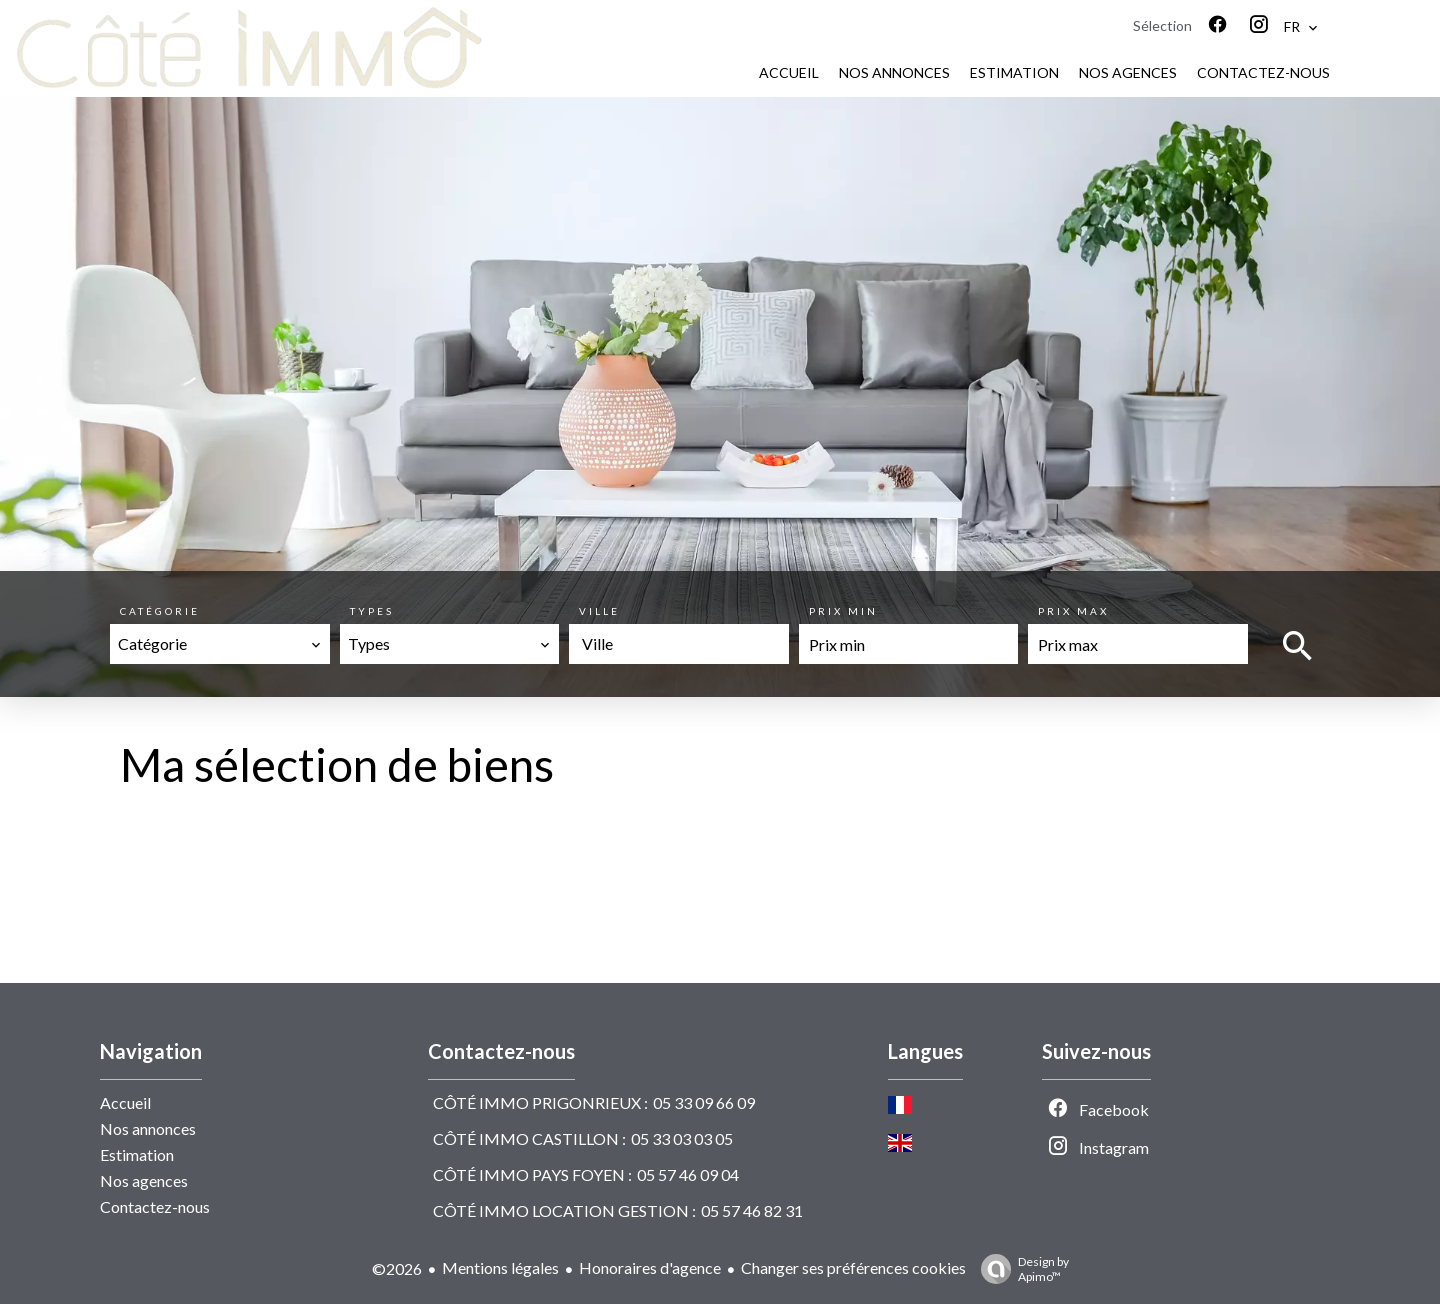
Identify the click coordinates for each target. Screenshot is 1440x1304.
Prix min (843, 611)
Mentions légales (500, 1267)
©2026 (397, 1268)
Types (372, 611)
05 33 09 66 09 (704, 1102)
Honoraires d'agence (650, 1267)
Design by (1020, 1269)
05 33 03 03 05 (682, 1138)
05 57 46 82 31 (752, 1210)
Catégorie (160, 611)
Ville (599, 611)
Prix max (1073, 611)
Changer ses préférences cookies (853, 1267)
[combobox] (220, 644)
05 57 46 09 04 (688, 1174)
